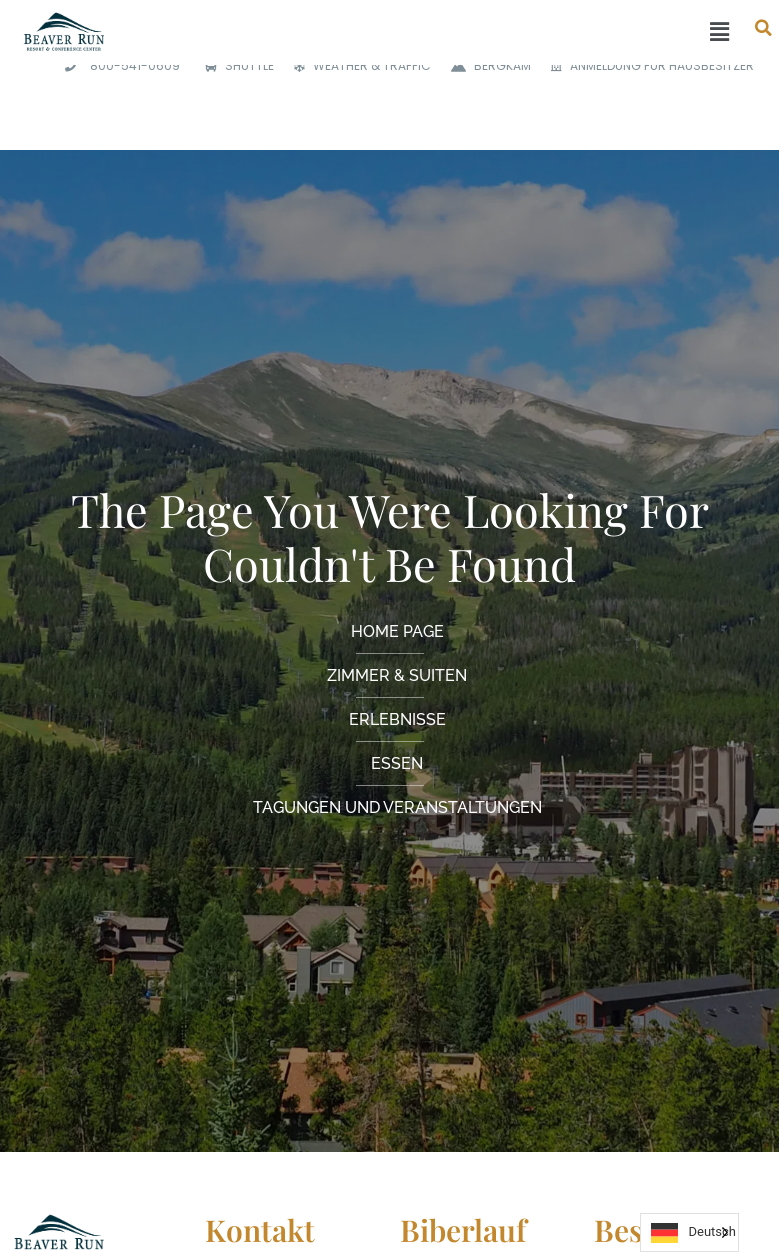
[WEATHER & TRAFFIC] (357, 66)
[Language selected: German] (689, 1232)
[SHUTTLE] (234, 66)
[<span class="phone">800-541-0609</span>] (120, 66)
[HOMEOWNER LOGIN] (647, 66)
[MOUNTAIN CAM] (486, 66)
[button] (435, 32)
